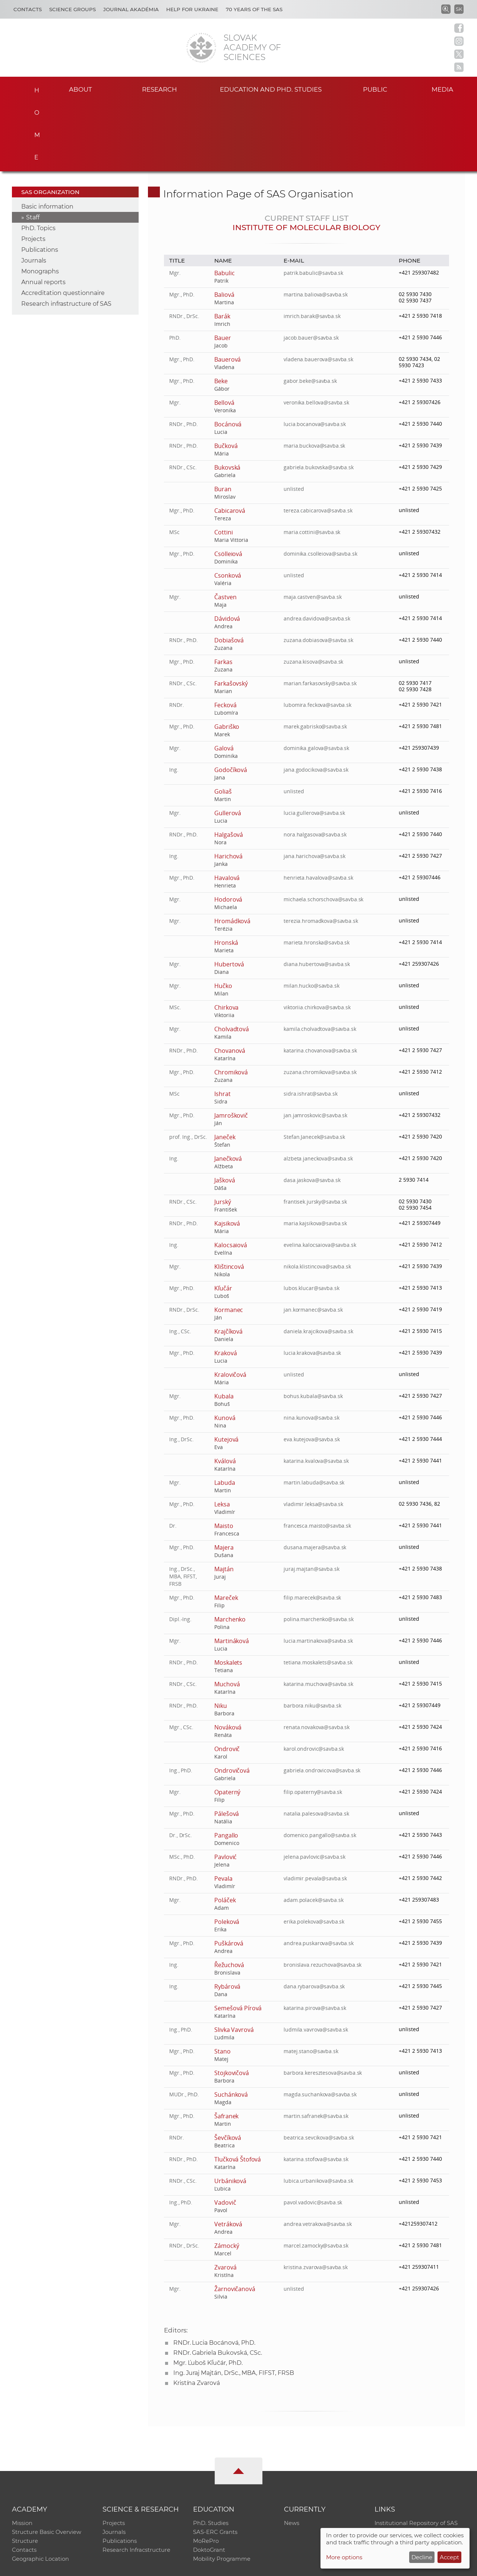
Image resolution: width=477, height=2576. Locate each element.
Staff (33, 147)
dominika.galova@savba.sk (317, 678)
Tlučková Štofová (237, 2089)
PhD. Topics (38, 158)
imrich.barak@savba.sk (312, 246)
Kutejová (226, 1369)
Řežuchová (229, 1895)
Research (159, 89)
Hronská (226, 872)
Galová (224, 678)
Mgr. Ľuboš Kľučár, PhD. (208, 2292)
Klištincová (229, 1196)
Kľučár (223, 1218)
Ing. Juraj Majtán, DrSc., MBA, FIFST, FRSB (233, 2302)
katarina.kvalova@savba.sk (317, 1390)
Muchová (227, 1614)
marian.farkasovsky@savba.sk (320, 613)
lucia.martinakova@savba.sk (319, 1570)
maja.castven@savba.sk (313, 526)
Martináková (231, 1571)
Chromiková (231, 1002)
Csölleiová (228, 484)
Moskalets (228, 1592)
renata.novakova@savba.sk (317, 1657)
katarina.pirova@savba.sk (315, 1937)
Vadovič (225, 2132)
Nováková (228, 1657)
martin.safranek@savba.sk (316, 2045)
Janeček (225, 1067)
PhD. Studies (210, 2453)
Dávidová (227, 548)
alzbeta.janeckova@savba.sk (319, 1088)
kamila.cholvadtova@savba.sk (320, 958)
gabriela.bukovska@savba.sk (319, 397)
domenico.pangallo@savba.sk (320, 1765)
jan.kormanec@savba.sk (313, 1239)
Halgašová (228, 764)
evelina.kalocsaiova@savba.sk (320, 1174)
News (291, 2453)
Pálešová (226, 1744)
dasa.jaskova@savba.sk (312, 1110)
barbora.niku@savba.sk (313, 1635)
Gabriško (227, 656)
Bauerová (227, 289)
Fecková (225, 635)
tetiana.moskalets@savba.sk (318, 1592)
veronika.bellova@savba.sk (317, 332)
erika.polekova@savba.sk (314, 1851)
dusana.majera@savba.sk (315, 1477)
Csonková (227, 505)
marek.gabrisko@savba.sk (316, 656)
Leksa (222, 1434)
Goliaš (223, 721)
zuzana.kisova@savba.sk (314, 591)
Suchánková (231, 2024)
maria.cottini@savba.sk (312, 462)
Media (446, 89)
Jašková (224, 1110)
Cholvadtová (231, 959)
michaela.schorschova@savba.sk (324, 829)
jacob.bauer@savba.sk (311, 267)
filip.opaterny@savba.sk (313, 1721)
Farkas (223, 592)
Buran (222, 419)
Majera (224, 1477)
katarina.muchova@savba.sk (319, 1613)
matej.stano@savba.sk (311, 1981)
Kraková (225, 1283)
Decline (421, 2557)
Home (33, 88)
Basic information (47, 136)
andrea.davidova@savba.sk (317, 548)
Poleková (227, 1852)
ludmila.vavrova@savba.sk (316, 1959)
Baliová (224, 224)
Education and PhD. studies (270, 89)
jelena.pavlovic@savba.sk (315, 1786)
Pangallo (226, 1765)
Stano (222, 1981)
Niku (220, 1636)
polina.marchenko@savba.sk (319, 1549)
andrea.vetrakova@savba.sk (318, 2153)
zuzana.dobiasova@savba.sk (319, 570)
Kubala (224, 1326)
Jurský (222, 1132)
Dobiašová (229, 570)
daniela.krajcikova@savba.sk (319, 1261)
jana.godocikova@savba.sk (316, 699)
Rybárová (227, 1916)
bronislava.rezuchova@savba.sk (323, 1894)
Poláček (225, 1830)
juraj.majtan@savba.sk (312, 1498)
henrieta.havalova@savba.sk (319, 807)
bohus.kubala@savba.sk (313, 1326)
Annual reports (43, 212)
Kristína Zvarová (196, 2312)
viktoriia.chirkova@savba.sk (317, 937)
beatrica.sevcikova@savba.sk (319, 2067)
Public (375, 89)
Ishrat (222, 1024)
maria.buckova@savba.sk (315, 375)
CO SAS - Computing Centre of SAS (113, 2566)
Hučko (223, 916)
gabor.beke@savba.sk (310, 310)
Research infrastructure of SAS (66, 233)
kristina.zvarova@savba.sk (316, 2197)
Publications (39, 179)
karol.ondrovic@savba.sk (314, 1678)
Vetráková (228, 2154)
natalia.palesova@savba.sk (317, 1743)
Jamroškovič (231, 1045)
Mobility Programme (221, 2492)
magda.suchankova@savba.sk (320, 2024)
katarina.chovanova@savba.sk (321, 980)
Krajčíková (228, 1261)
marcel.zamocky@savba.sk (316, 2175)
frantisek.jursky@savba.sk (316, 1131)
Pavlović (225, 1787)
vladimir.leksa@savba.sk (314, 1434)
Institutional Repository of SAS (416, 2453)
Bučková (226, 376)
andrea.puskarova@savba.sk (319, 1873)
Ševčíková (227, 2068)
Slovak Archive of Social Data (414, 2463)
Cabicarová (230, 440)
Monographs (40, 201)
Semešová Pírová (238, 1938)
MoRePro (206, 2472)
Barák (222, 246)
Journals (33, 190)
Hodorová (228, 829)
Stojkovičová (231, 2003)
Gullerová (227, 743)
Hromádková (232, 851)
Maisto (223, 1456)
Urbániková (230, 2111)
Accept (449, 2557)
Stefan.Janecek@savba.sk (315, 1066)
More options (344, 2557)
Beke (221, 311)
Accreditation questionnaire (63, 222)
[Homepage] (201, 48)
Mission (22, 2453)
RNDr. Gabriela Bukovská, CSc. (217, 2282)
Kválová (225, 1391)
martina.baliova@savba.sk (316, 224)
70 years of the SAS (254, 9)
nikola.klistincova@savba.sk (318, 1196)
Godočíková (230, 700)
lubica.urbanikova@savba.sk (319, 2110)
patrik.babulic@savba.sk (314, 202)
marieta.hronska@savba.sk (317, 872)
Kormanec (228, 1240)
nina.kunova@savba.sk (312, 1347)
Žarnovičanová (234, 2219)
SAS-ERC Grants (215, 2463)
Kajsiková (227, 1153)
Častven (225, 527)
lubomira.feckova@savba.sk (318, 634)
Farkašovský (231, 613)
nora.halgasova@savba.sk (315, 764)
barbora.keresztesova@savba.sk (323, 2002)
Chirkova (226, 937)
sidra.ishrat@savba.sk (311, 1023)
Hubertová (229, 894)
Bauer (222, 268)
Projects (33, 168)
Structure (25, 2472)
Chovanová (230, 980)
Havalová (227, 808)
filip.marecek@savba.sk (313, 1527)
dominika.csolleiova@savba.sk (321, 483)
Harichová (228, 786)
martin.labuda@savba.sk (314, 1412)
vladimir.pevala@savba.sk (316, 1808)
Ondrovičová (232, 1700)
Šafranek (226, 2046)
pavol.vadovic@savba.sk (313, 2132)
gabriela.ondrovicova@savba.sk (322, 1700)
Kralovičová (230, 1304)
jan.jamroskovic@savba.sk (316, 1045)
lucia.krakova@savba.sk (313, 1282)
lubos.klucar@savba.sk (312, 1218)
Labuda (224, 1412)
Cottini (223, 462)
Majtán (224, 1499)
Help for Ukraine (192, 9)
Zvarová (225, 2197)
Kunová (225, 1348)
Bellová (224, 332)
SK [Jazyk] (459, 9)
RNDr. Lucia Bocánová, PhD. (214, 2272)
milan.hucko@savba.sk (312, 915)
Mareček (226, 1528)
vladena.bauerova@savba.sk (319, 289)
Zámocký (226, 2176)
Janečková (228, 1088)
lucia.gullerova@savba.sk (315, 742)
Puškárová (229, 1873)
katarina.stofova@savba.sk (316, 2089)
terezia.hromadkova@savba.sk (321, 850)
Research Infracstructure (136, 2482)
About (80, 89)
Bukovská (227, 397)
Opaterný (227, 1722)
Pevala (223, 1808)
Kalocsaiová (230, 1175)
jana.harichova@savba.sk (315, 786)
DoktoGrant (209, 2482)
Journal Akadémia (131, 9)
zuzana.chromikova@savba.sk (320, 1002)
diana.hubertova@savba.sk (317, 894)
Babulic (224, 203)
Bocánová (228, 354)
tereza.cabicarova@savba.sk (318, 440)
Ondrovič (227, 1679)
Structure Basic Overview (47, 2463)
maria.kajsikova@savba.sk (316, 1153)
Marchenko (230, 1549)
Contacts (27, 9)
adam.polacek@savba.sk (314, 1829)
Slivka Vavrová (234, 1960)
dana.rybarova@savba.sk (314, 1916)
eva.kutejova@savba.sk (312, 1369)
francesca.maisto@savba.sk (318, 1455)
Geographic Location (40, 2492)
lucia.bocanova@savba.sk (315, 354)
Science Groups (72, 9)
